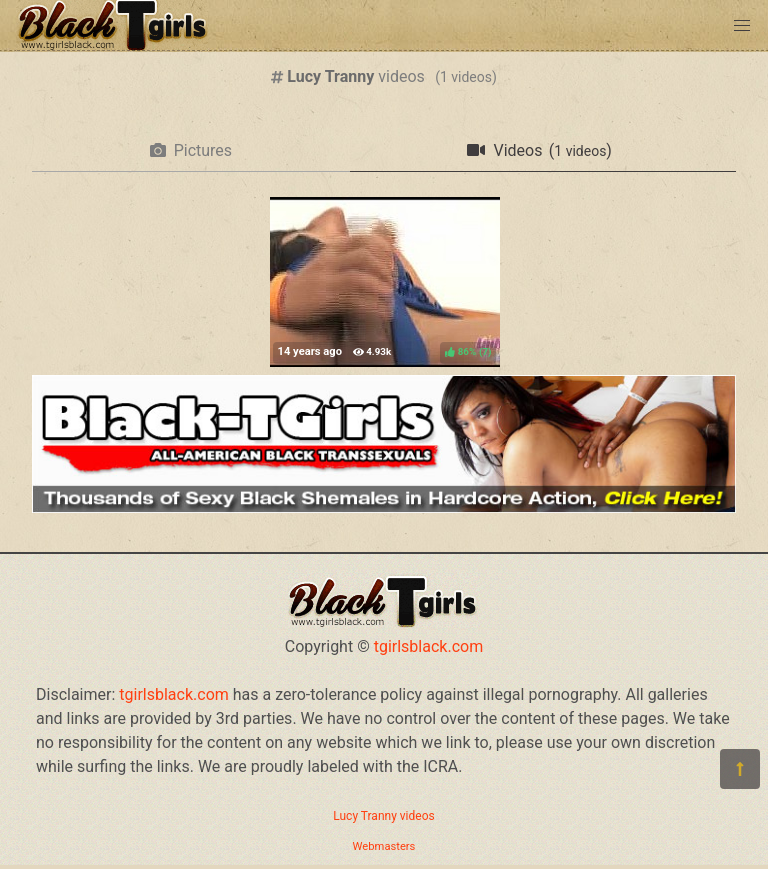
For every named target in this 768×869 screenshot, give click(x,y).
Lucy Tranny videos (383, 816)
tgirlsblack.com (429, 646)
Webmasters (384, 846)
